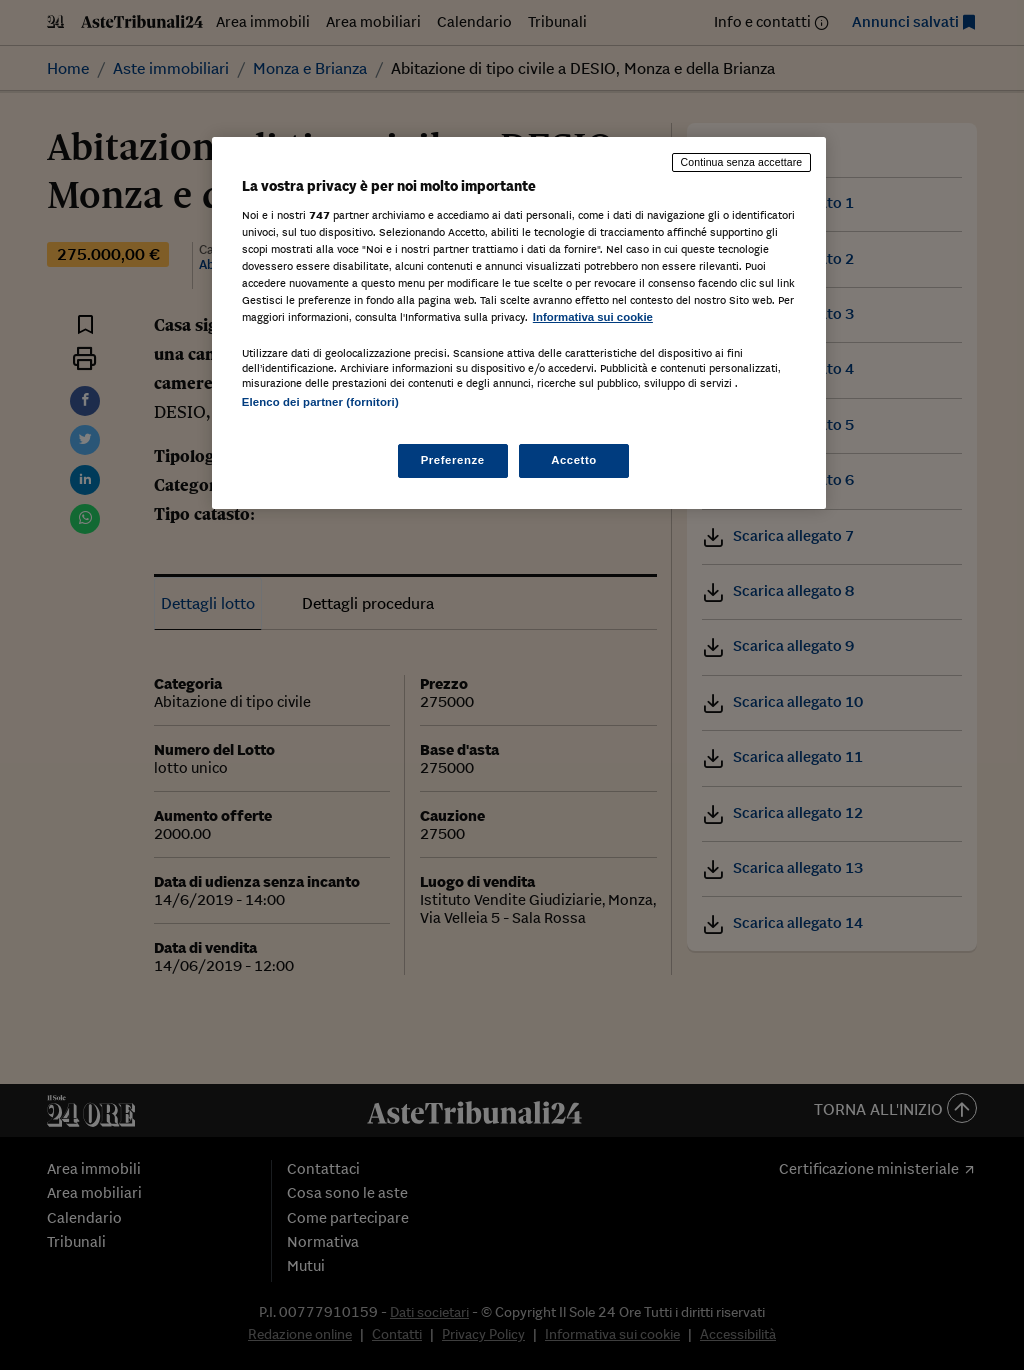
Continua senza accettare (742, 162)
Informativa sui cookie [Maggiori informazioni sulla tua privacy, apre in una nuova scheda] (593, 317)
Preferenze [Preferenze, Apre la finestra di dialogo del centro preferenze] (453, 460)
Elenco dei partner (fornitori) (320, 402)
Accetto (574, 460)
